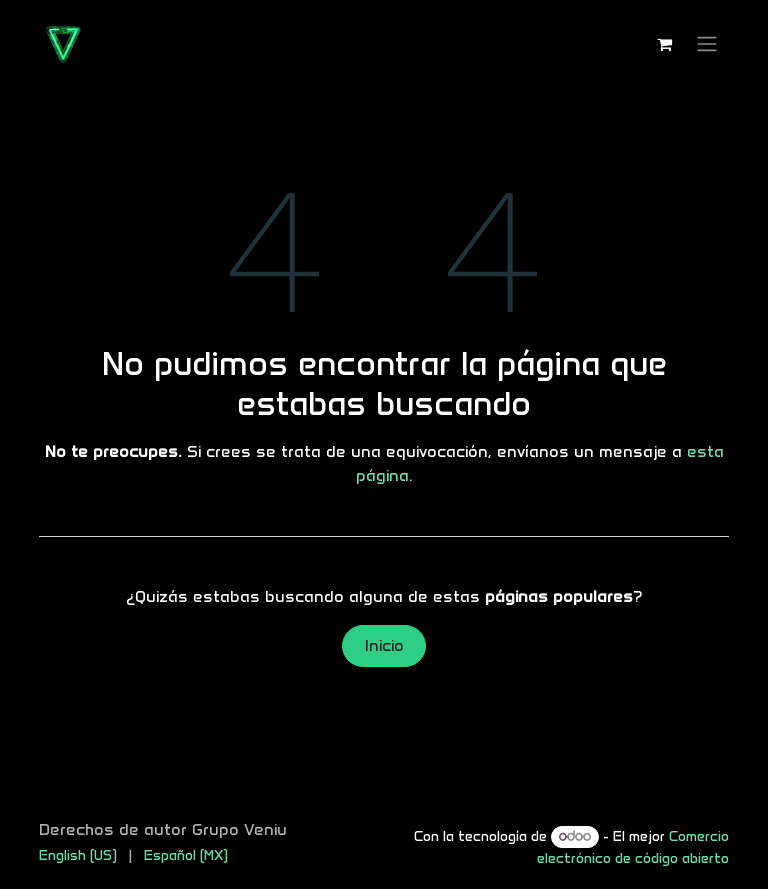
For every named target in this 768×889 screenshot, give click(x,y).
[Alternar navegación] (707, 44)
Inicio (384, 645)
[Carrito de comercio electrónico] (664, 44)
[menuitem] (78, 855)
